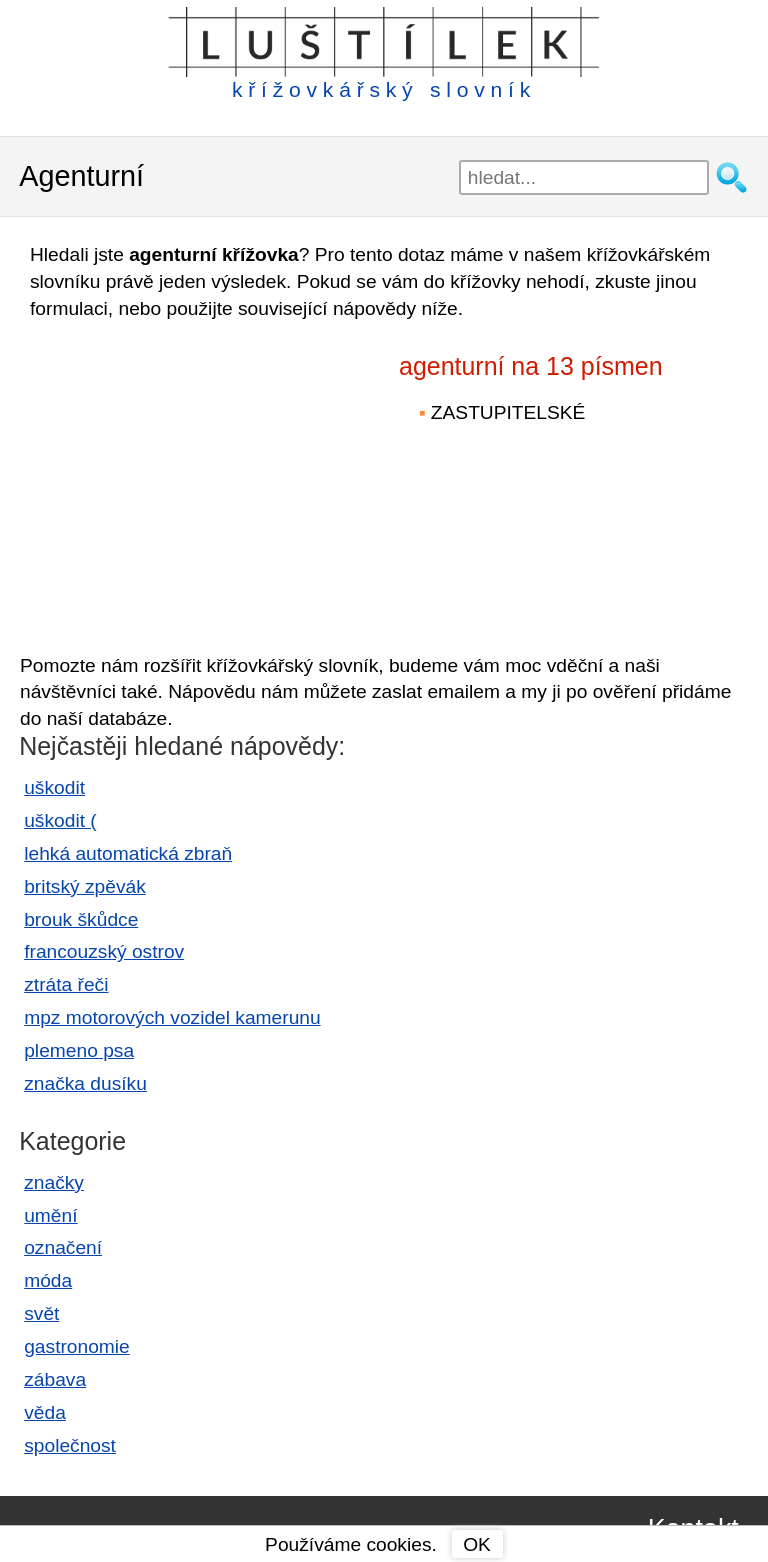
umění (50, 1215)
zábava (55, 1379)
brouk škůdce (81, 919)
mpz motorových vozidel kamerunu (172, 1017)
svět (41, 1313)
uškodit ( (60, 820)
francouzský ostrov (104, 951)
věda (45, 1412)
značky (54, 1182)
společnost (70, 1445)
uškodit (54, 787)
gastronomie (77, 1346)
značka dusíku (85, 1083)
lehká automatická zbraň (128, 853)
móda (48, 1280)
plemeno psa (79, 1050)
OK (477, 1544)
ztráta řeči (66, 984)
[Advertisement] (190, 478)
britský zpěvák (85, 886)
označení (63, 1247)
